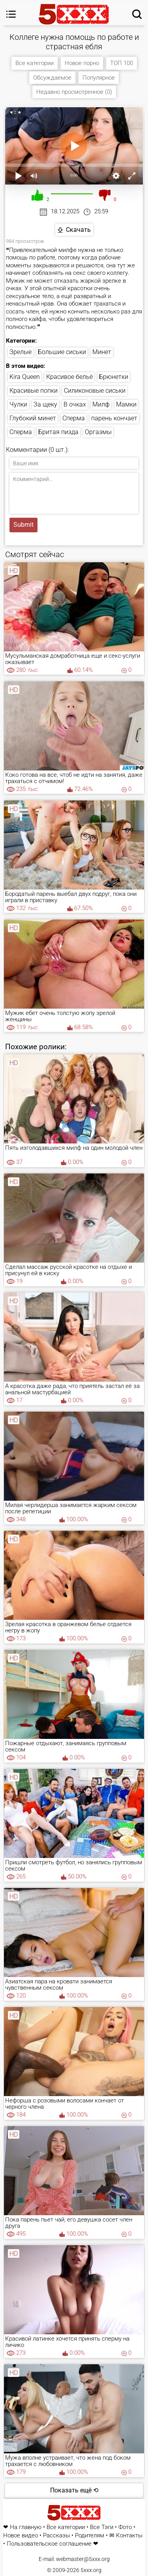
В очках (75, 404)
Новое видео (20, 2535)
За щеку (45, 404)
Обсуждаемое (52, 77)
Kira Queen (24, 377)
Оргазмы (98, 432)
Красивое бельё (69, 377)
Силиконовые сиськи (95, 390)
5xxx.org (91, 2570)
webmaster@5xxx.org (83, 2559)
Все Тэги (101, 2527)
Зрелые (20, 352)
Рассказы (56, 2535)
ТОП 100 (121, 63)
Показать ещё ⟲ (74, 2490)
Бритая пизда (58, 432)
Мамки (126, 404)
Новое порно (82, 63)
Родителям (89, 2535)
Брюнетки (113, 377)
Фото (125, 2527)
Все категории (34, 63)
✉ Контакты (125, 2535)
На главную (25, 2527)
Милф (101, 404)
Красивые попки (33, 390)
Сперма (73, 418)
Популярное (98, 77)
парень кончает (114, 418)
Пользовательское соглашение (49, 2544)
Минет (101, 352)
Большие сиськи (62, 352)
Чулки (18, 404)
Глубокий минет (32, 418)
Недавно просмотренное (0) (74, 91)
